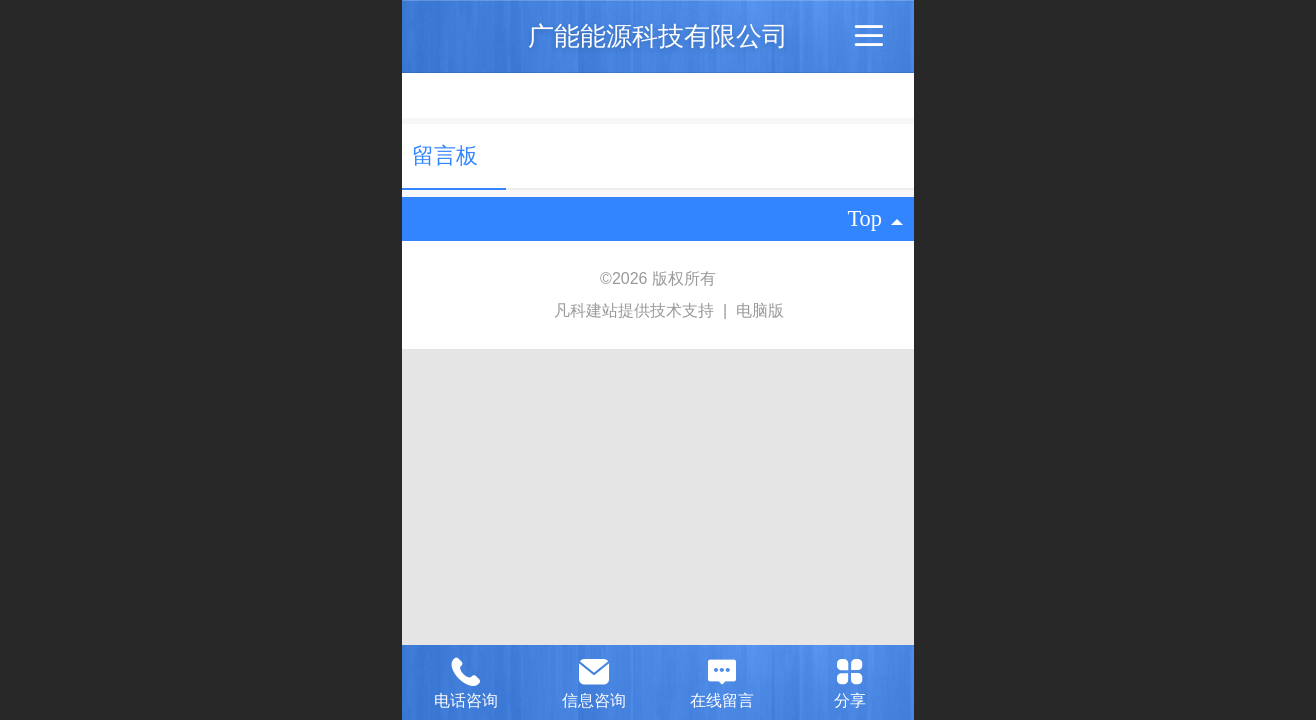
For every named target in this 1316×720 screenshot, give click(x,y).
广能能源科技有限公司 (658, 36)
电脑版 (760, 310)
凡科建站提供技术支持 (625, 310)
